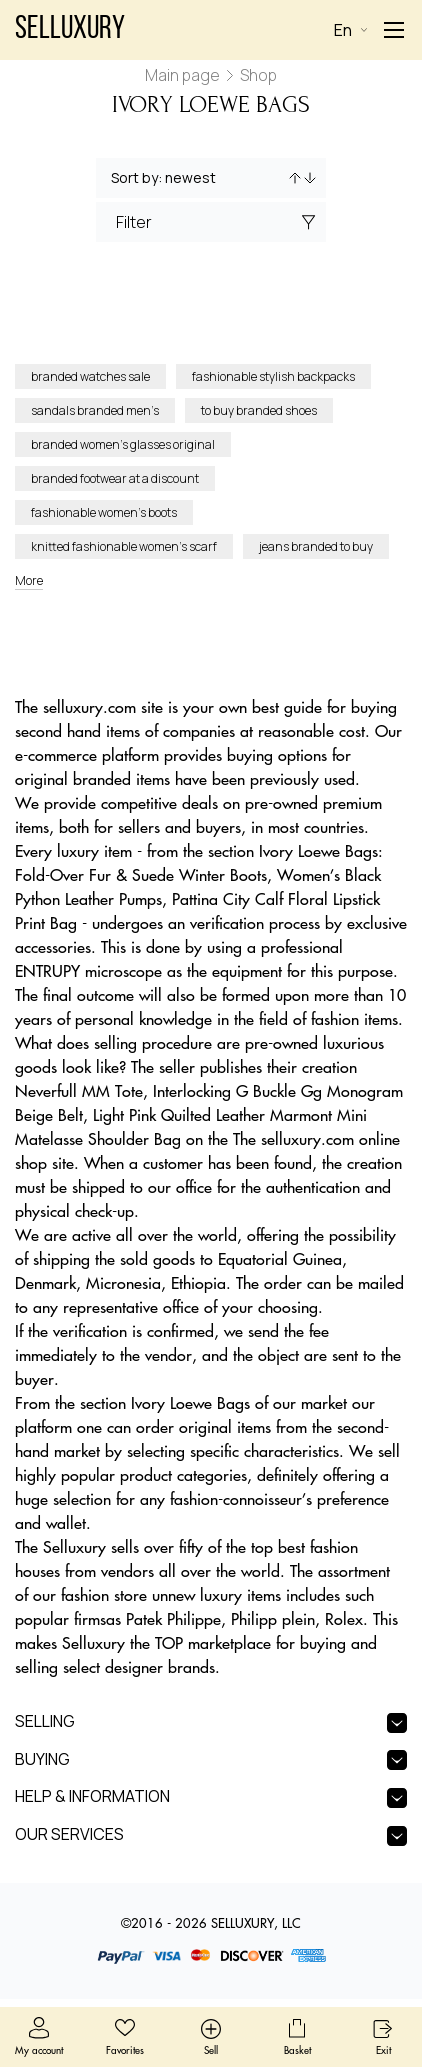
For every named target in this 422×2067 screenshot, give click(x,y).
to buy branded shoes (259, 410)
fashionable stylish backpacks (273, 376)
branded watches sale (90, 376)
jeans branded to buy (316, 546)
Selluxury (70, 30)
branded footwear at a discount (115, 478)
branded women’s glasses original (123, 444)
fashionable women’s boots (104, 512)
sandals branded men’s (95, 410)
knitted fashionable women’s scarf (124, 546)
